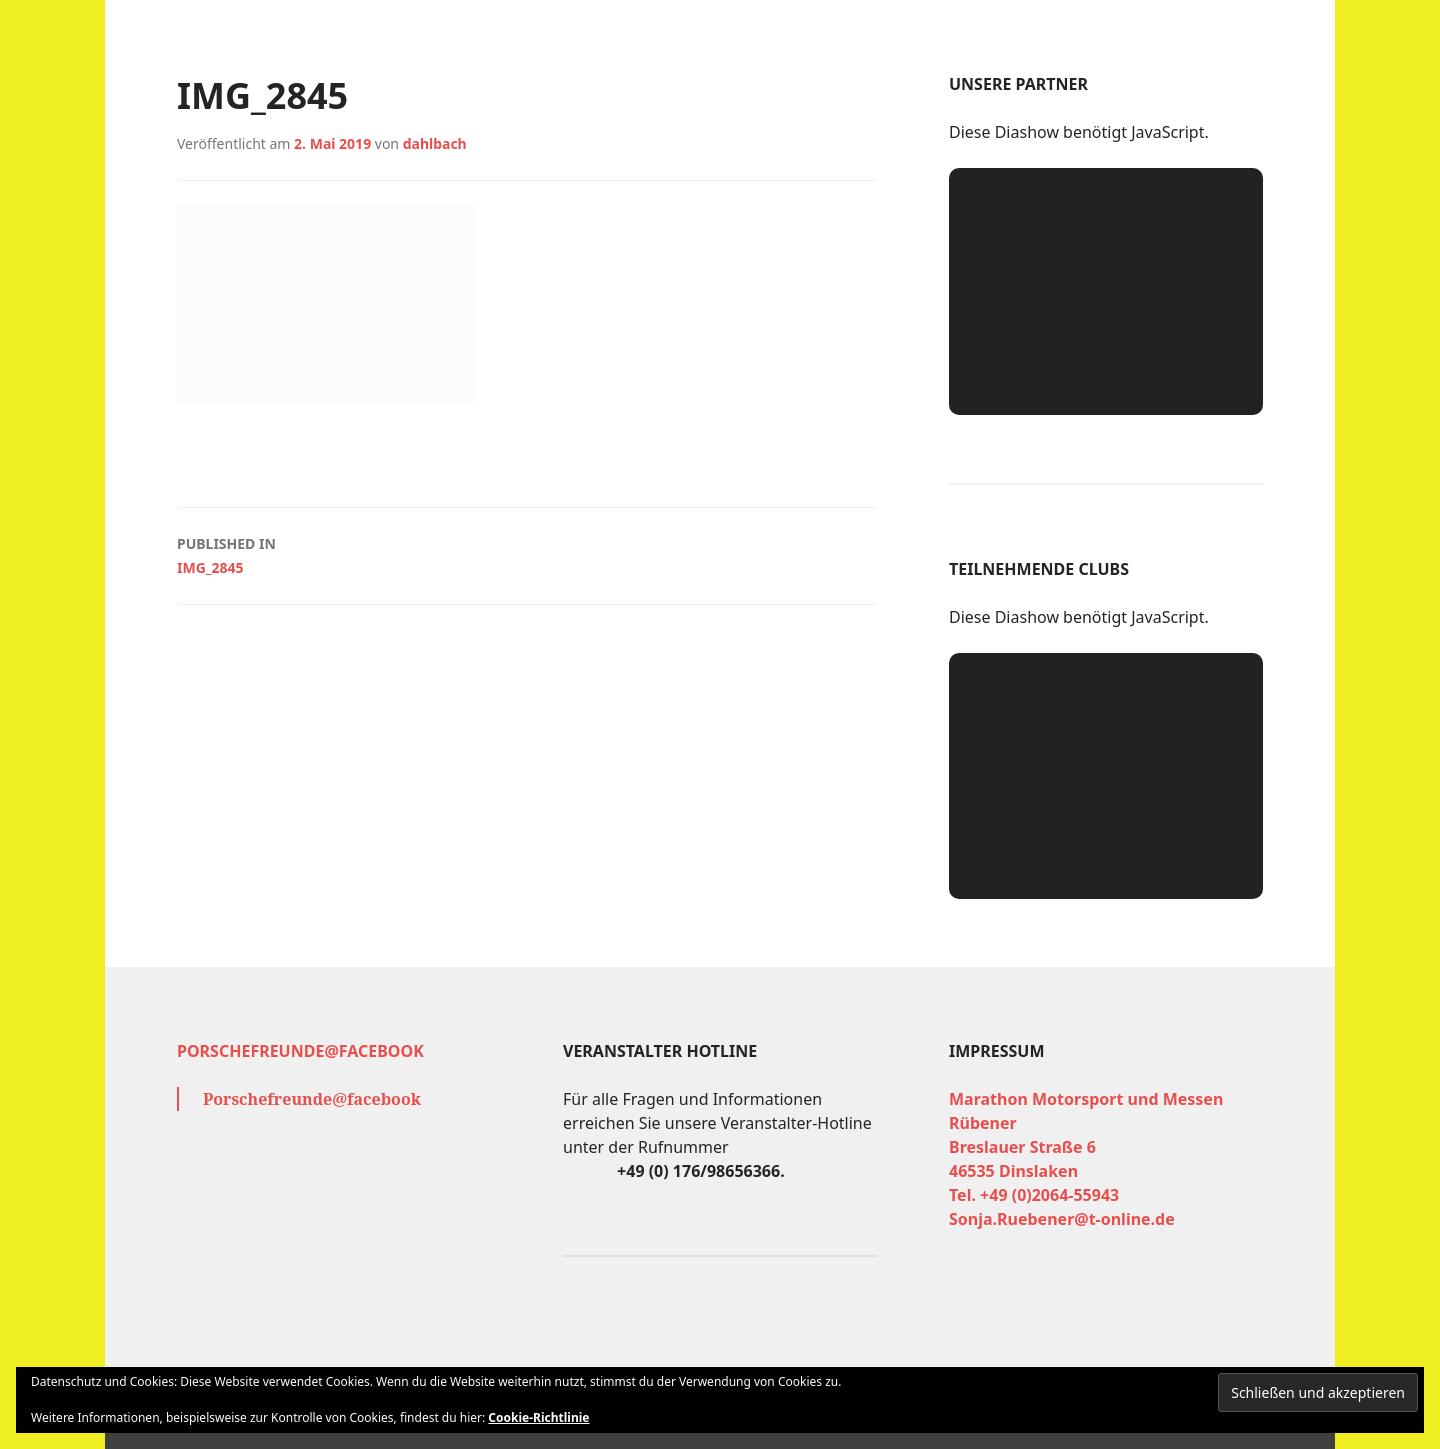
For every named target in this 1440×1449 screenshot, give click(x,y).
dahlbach (435, 143)
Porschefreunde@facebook (300, 1051)
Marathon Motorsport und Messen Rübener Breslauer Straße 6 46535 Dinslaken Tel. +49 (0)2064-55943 (1086, 1147)
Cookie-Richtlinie (538, 1417)
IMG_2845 (527, 554)
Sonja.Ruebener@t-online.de (1062, 1219)
